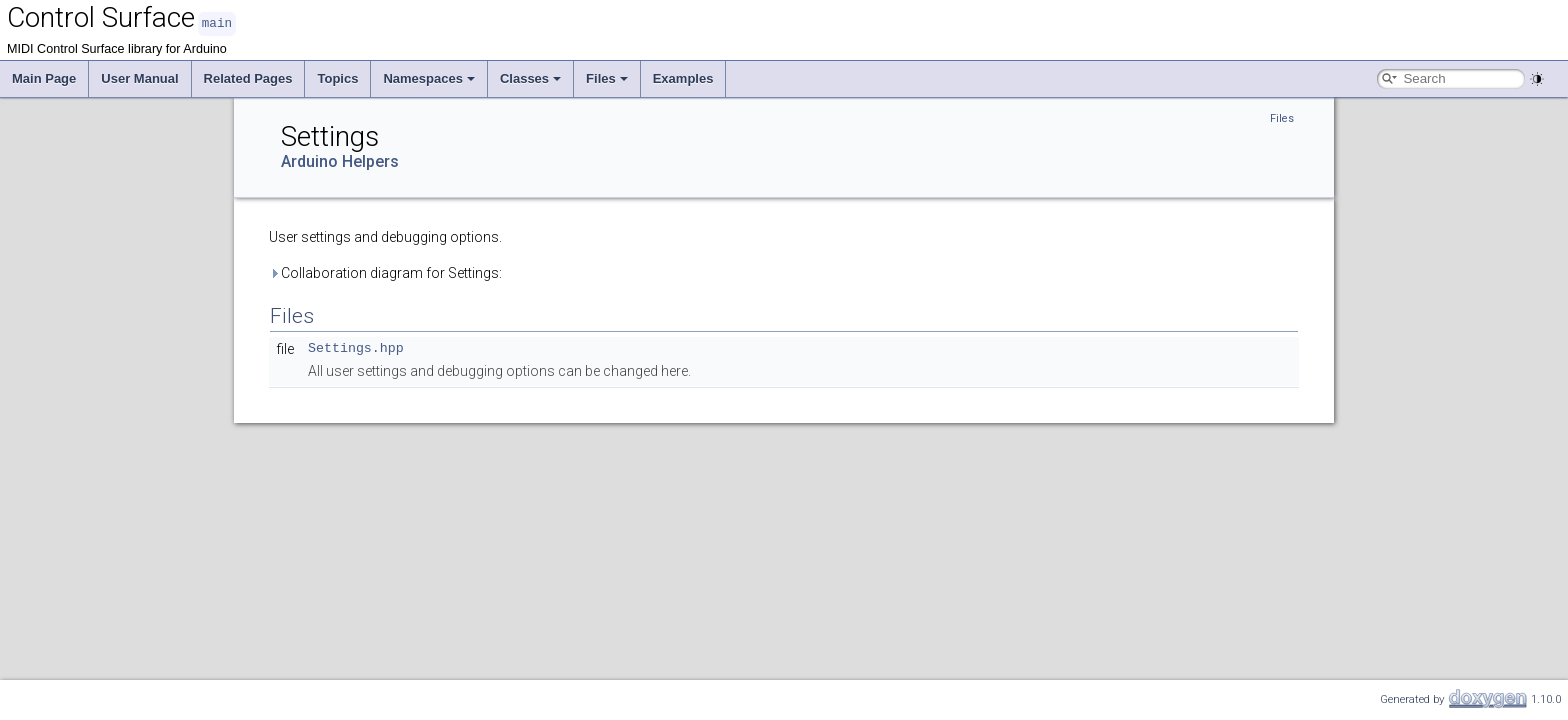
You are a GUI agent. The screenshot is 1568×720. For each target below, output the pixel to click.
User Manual (139, 77)
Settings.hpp (356, 348)
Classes (530, 77)
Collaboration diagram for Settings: (385, 272)
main (217, 22)
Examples (683, 77)
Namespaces (429, 77)
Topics (337, 77)
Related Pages (248, 77)
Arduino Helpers (340, 160)
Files (607, 77)
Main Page (44, 77)
